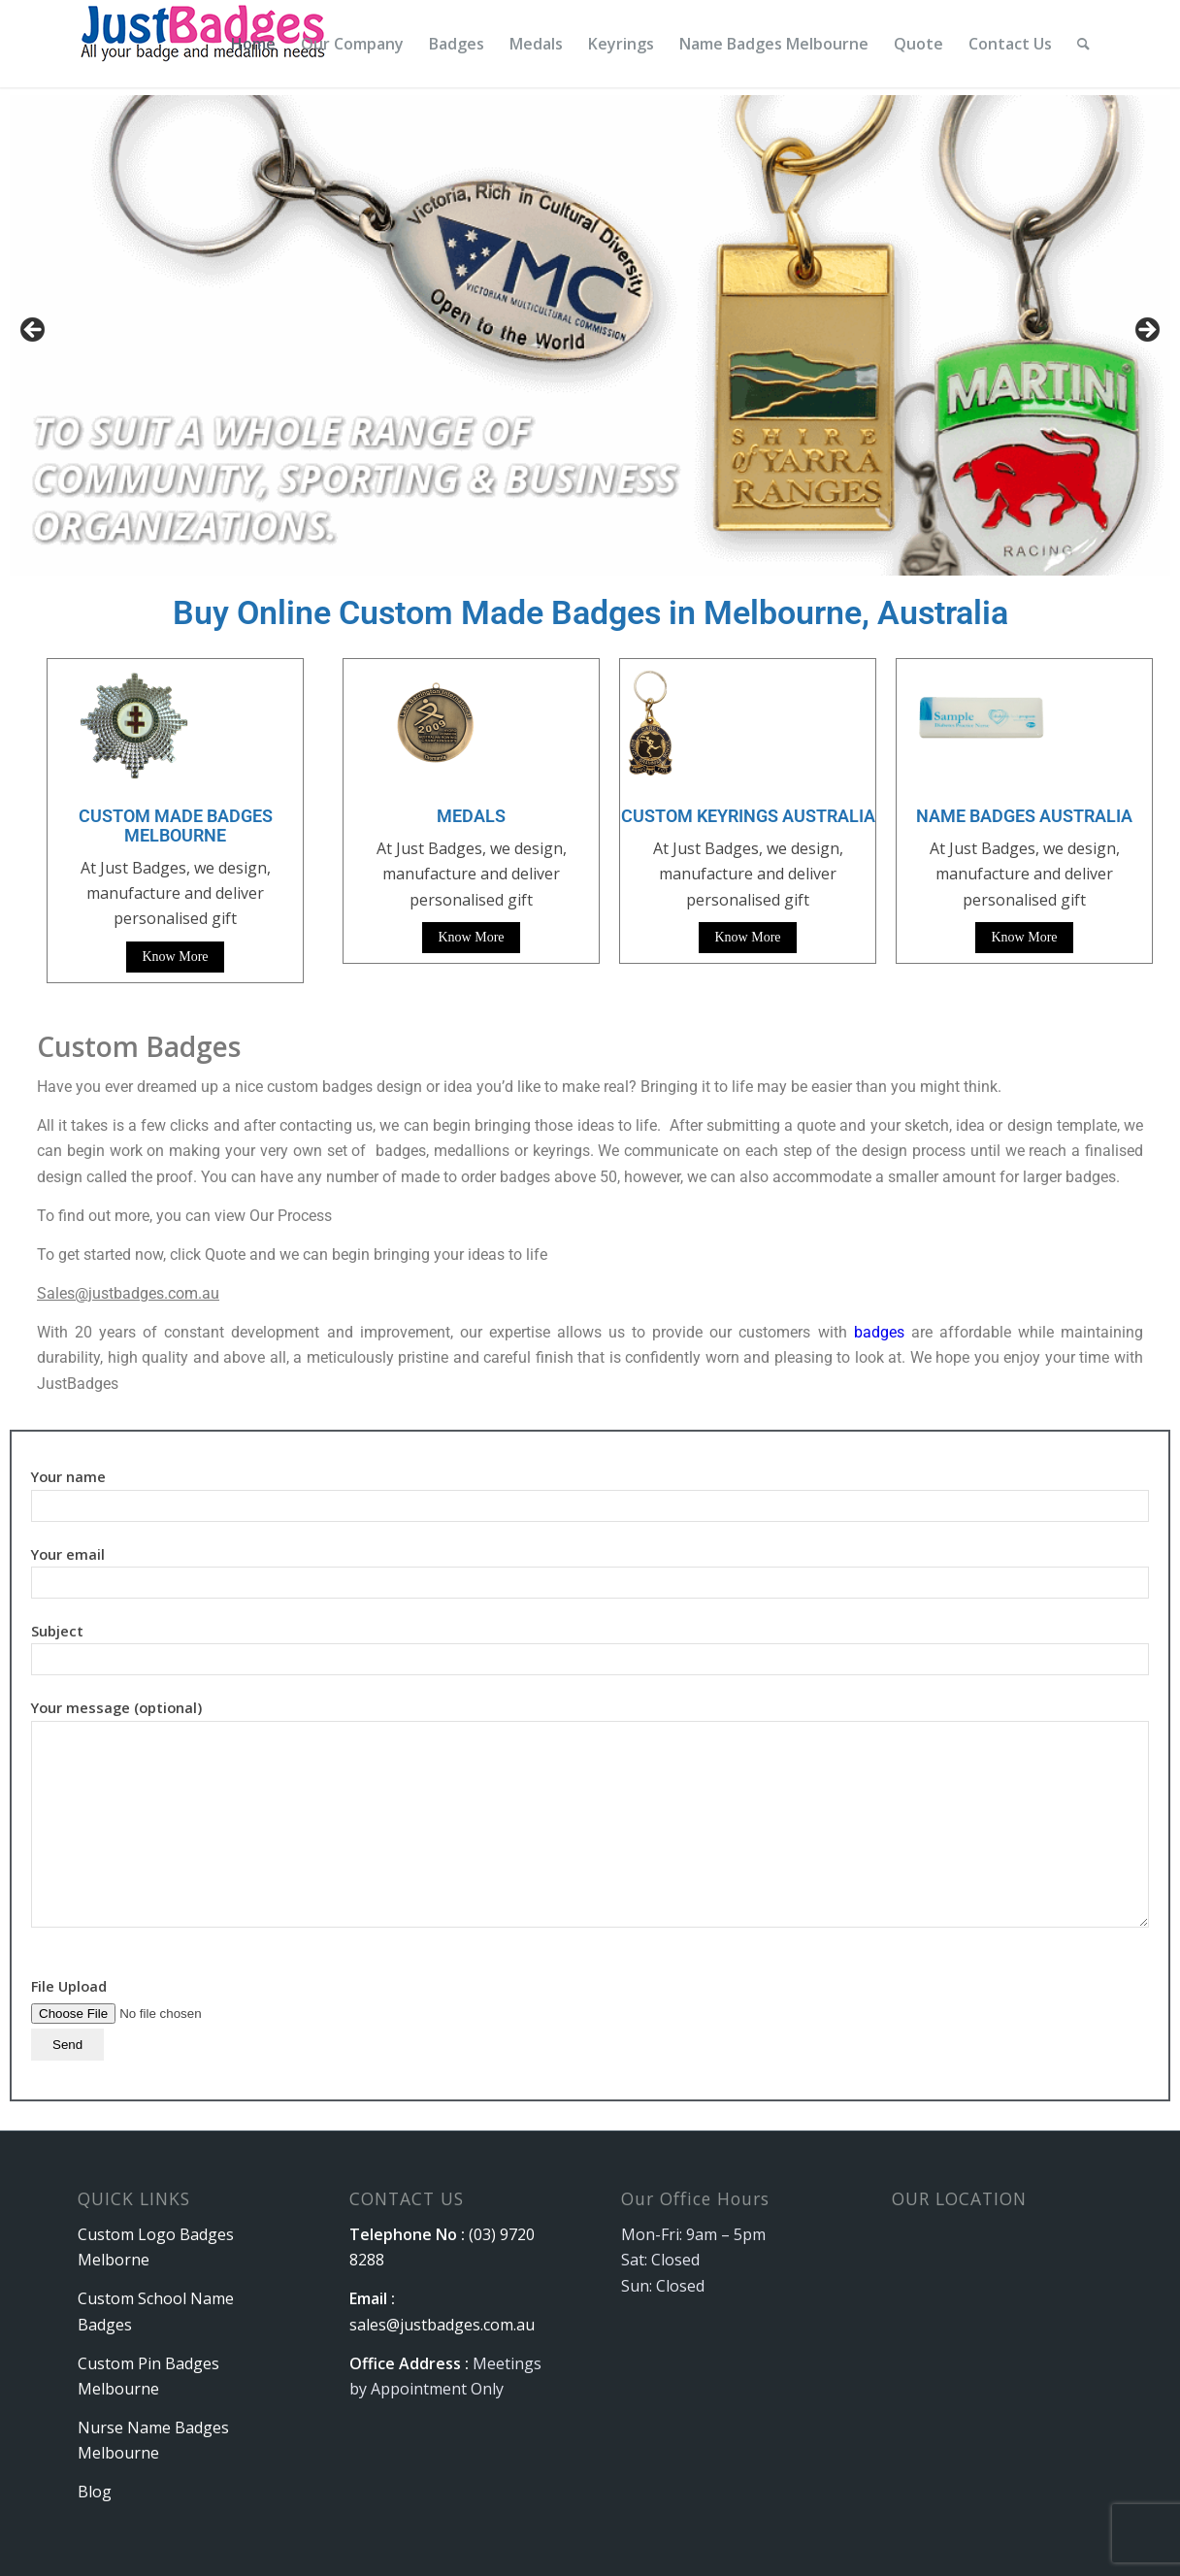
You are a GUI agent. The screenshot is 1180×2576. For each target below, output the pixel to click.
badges (879, 1332)
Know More (175, 956)
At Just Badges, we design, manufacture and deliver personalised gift (472, 874)
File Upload (154, 2014)
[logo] (205, 43)
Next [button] (1146, 331)
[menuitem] (253, 43)
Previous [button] (34, 331)
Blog (95, 2491)
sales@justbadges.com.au (442, 2324)
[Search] (1083, 43)
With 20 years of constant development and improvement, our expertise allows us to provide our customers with (445, 1332)
